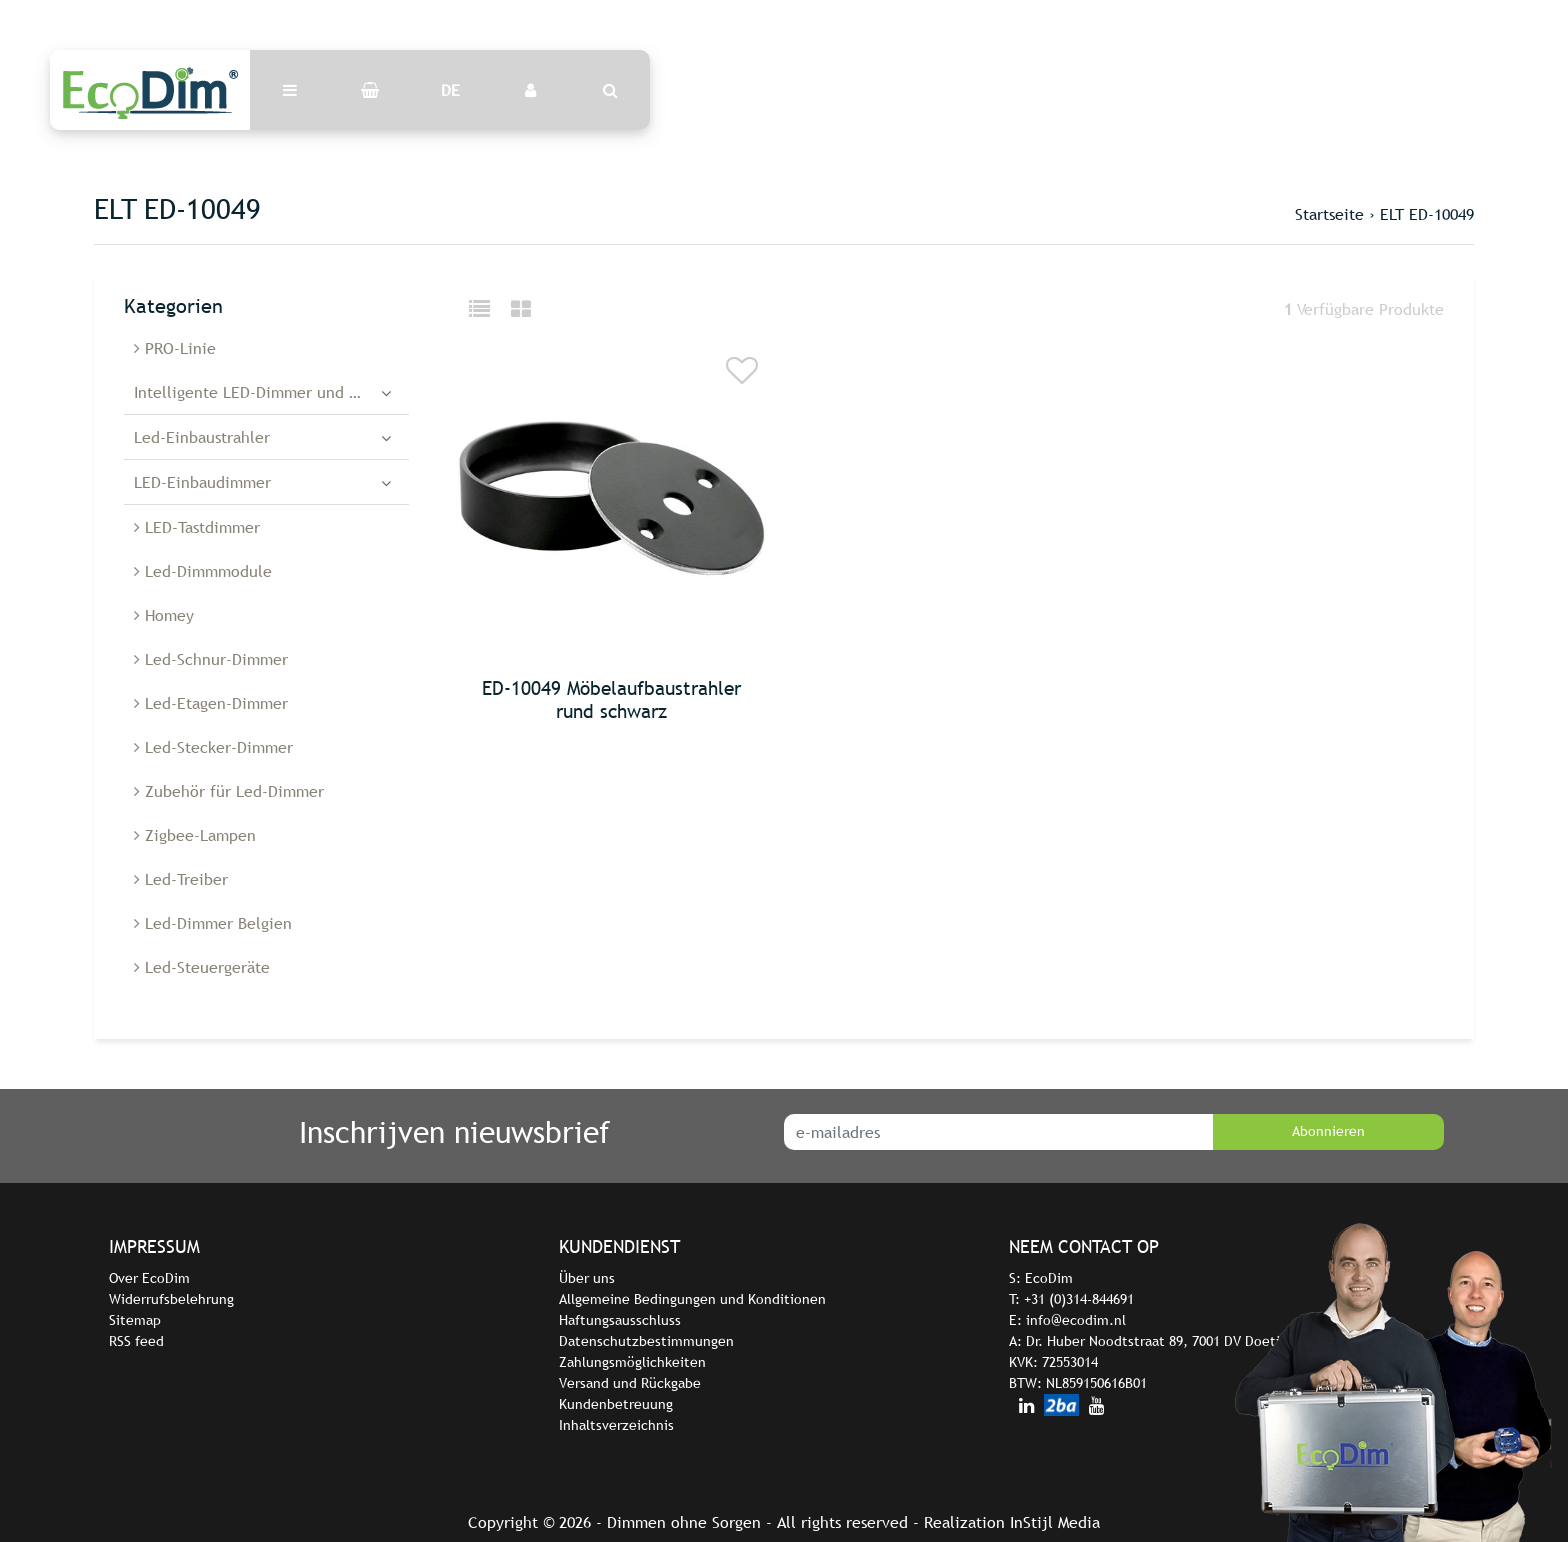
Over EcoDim (149, 1278)
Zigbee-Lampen (195, 835)
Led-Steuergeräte (202, 967)
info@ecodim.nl (1076, 1320)
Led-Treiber (181, 879)
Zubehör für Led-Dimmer (229, 791)
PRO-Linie (175, 348)
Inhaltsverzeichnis (616, 1425)
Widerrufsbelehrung (171, 1299)
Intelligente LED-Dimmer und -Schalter (271, 392)
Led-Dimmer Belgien (213, 923)
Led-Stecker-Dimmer (213, 747)
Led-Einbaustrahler (202, 437)
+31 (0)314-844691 (1079, 1299)
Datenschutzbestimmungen (646, 1341)
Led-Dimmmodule (203, 571)
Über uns (587, 1278)
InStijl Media (1055, 1522)
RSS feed (136, 1341)
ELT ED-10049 (1427, 214)
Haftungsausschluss (620, 1320)
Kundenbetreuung (616, 1404)
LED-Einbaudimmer (202, 482)
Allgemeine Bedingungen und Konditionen (692, 1299)
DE (450, 90)
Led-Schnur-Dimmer (211, 659)
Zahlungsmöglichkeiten (632, 1362)
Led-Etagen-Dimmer (211, 703)
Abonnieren (1328, 1131)
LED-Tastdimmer (197, 527)
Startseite (1329, 214)
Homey (164, 615)
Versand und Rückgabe (630, 1383)
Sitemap (135, 1320)
